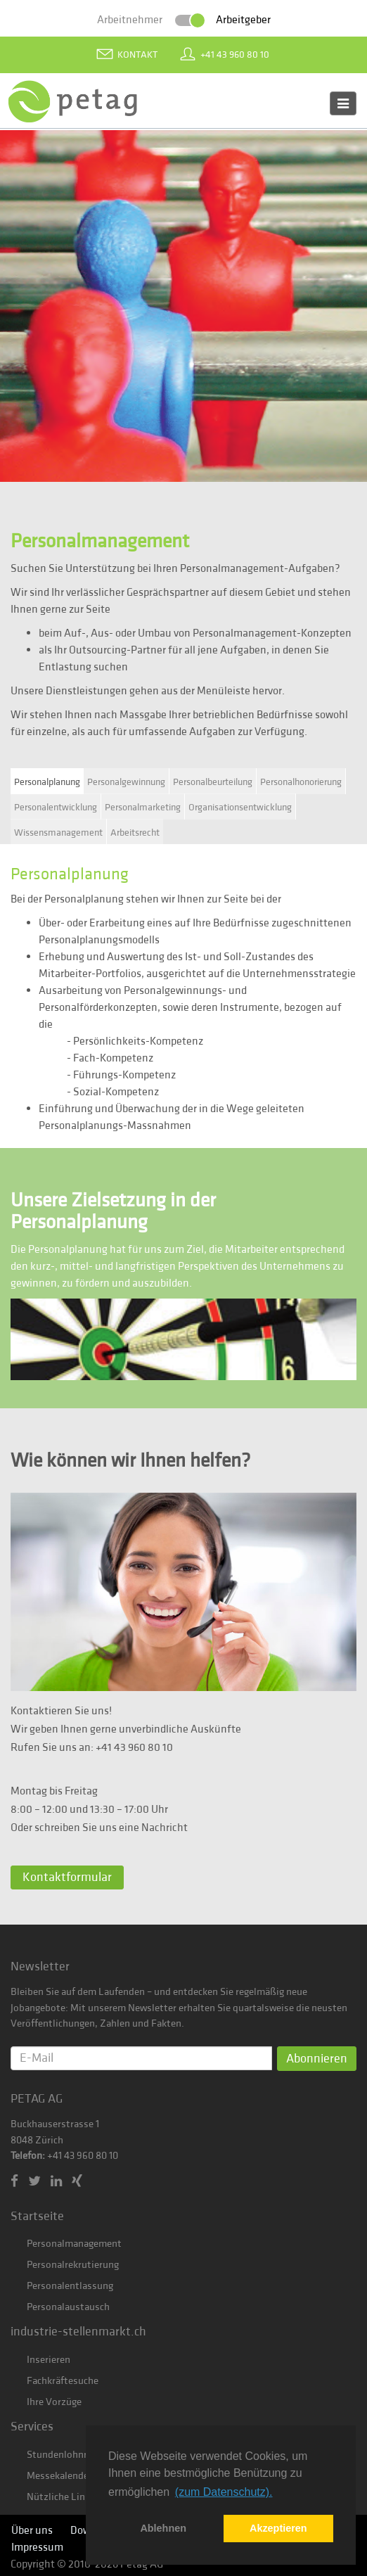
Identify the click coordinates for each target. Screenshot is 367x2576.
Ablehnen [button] (163, 2528)
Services (32, 2426)
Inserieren (48, 2359)
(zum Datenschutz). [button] (224, 2492)
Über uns (32, 2530)
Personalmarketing (143, 807)
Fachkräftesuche (62, 2380)
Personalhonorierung (301, 782)
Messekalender (59, 2475)
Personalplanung (47, 782)
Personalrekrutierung (73, 2264)
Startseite (37, 2216)
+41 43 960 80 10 (234, 55)
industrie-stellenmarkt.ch (78, 2331)
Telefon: (28, 2155)
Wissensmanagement (58, 833)
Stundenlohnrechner (71, 2454)
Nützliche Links (61, 2497)
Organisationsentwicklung (240, 807)
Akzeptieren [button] (278, 2528)
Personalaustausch (68, 2307)
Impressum (37, 2547)
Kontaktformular (67, 1877)
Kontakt (137, 55)
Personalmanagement (74, 2243)
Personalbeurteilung (212, 782)
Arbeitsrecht (135, 833)
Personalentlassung (70, 2286)
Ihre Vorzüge (54, 2402)
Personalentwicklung (55, 807)
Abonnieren (316, 2059)
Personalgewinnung (126, 782)
